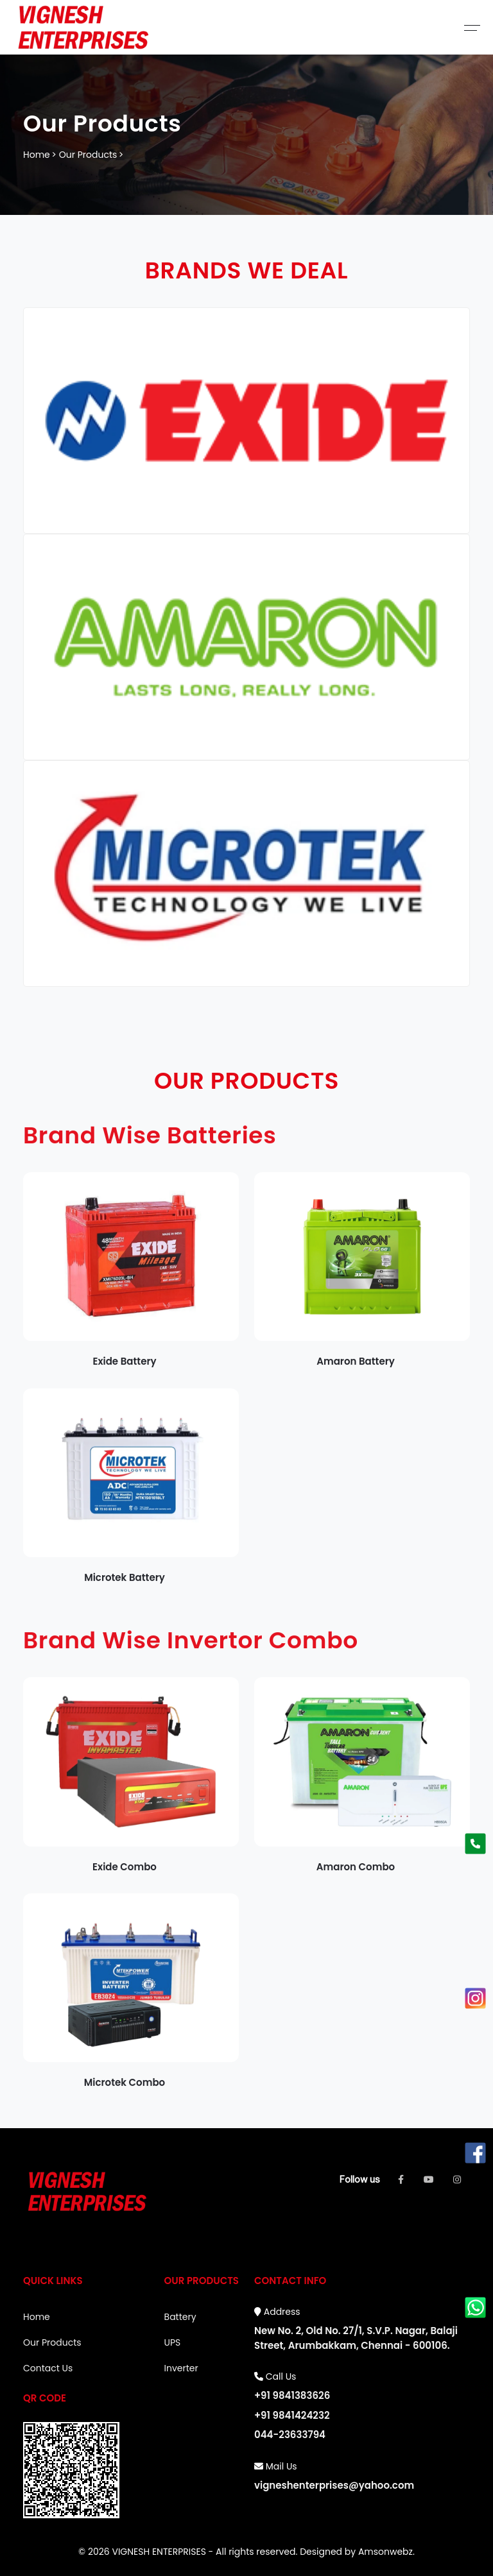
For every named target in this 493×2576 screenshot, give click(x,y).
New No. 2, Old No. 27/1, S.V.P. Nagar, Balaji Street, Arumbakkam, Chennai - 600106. (356, 2338)
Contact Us (48, 2368)
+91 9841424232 (292, 2415)
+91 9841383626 (292, 2395)
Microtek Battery (124, 1586)
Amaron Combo (355, 1875)
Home (36, 154)
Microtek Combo (124, 2091)
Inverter (181, 2368)
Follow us (360, 2179)
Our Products (88, 154)
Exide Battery (124, 1370)
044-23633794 (289, 2434)
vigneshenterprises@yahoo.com (334, 2485)
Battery (180, 2316)
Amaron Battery (355, 1370)
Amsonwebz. (386, 2551)
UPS (172, 2342)
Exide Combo (124, 1875)
